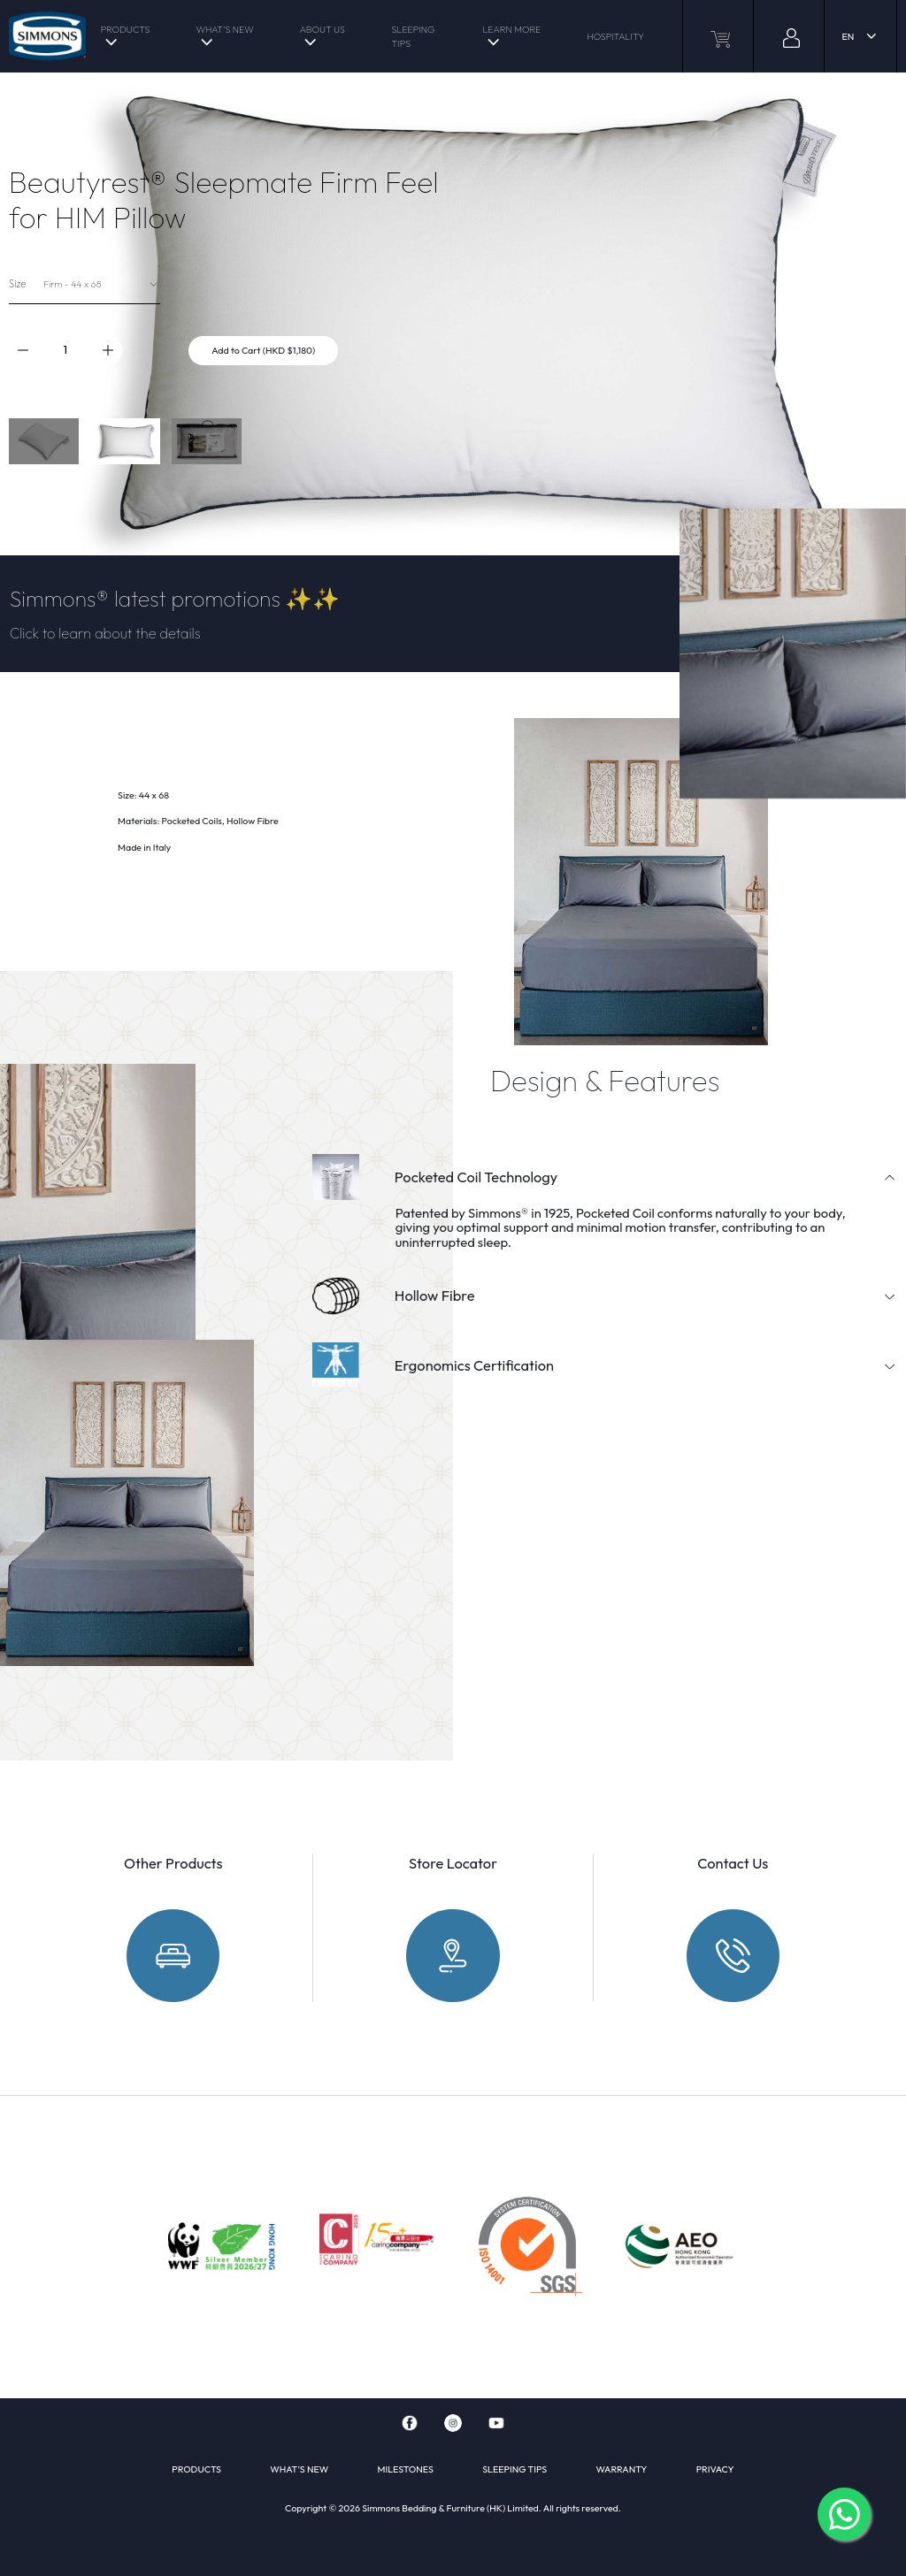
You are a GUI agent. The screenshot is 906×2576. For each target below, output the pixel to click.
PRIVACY (715, 2469)
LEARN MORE (511, 29)
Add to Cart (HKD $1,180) (263, 350)
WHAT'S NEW (225, 29)
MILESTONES (405, 2469)
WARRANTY (622, 2469)
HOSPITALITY (615, 36)
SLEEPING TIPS (412, 36)
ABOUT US (322, 29)
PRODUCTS (125, 29)
